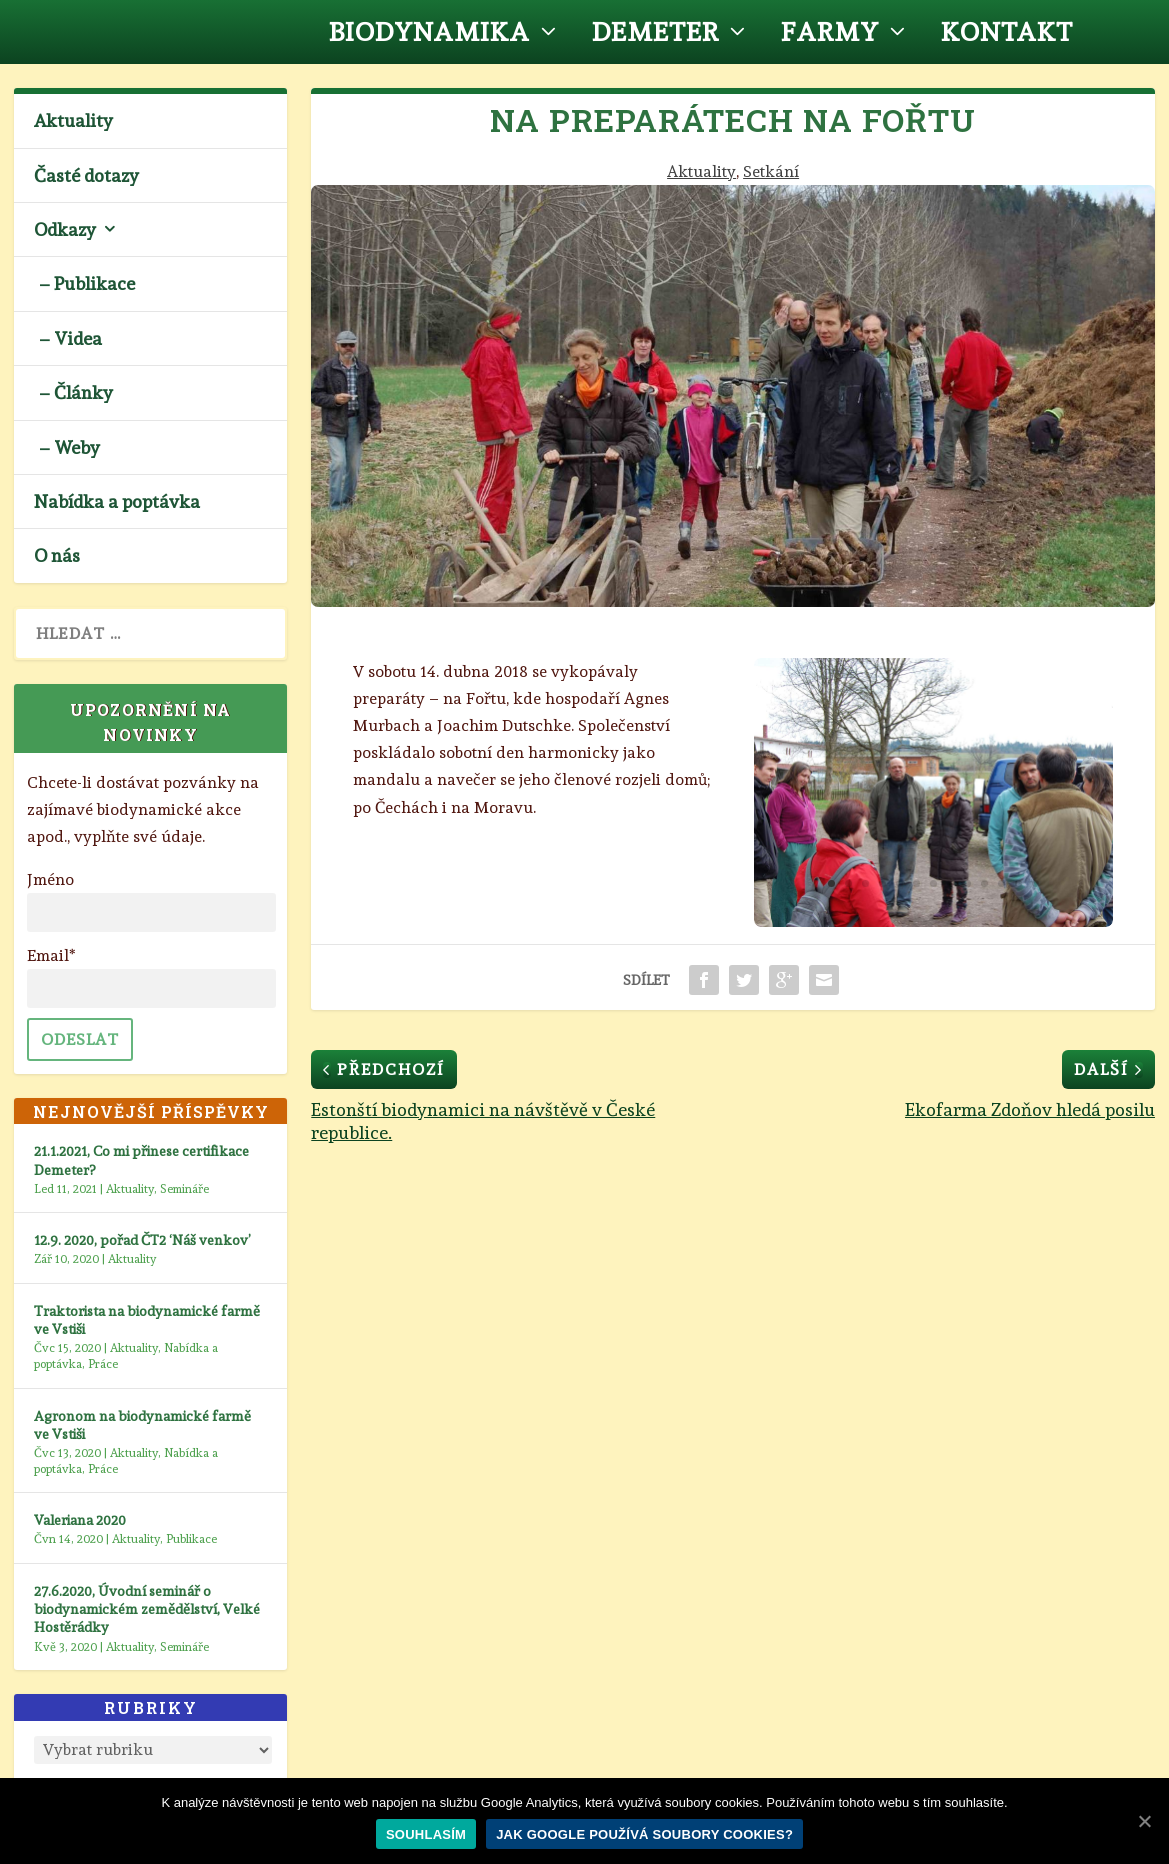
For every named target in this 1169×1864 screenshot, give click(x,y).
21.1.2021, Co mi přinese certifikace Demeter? (141, 1160)
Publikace (191, 1539)
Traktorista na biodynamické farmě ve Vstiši (147, 1320)
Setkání (771, 171)
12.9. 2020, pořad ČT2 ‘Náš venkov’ (142, 1240)
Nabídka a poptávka (117, 501)
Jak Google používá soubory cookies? (644, 1834)
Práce (103, 1364)
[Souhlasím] (1144, 1821)
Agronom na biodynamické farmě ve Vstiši (142, 1425)
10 (984, 883)
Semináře (184, 1189)
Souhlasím (426, 1834)
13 (1035, 883)
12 (1018, 883)
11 (1001, 883)
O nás (57, 555)
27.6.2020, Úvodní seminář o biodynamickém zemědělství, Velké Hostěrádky (147, 1609)
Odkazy (65, 229)
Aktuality (701, 171)
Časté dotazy (86, 175)
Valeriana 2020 (80, 1520)
